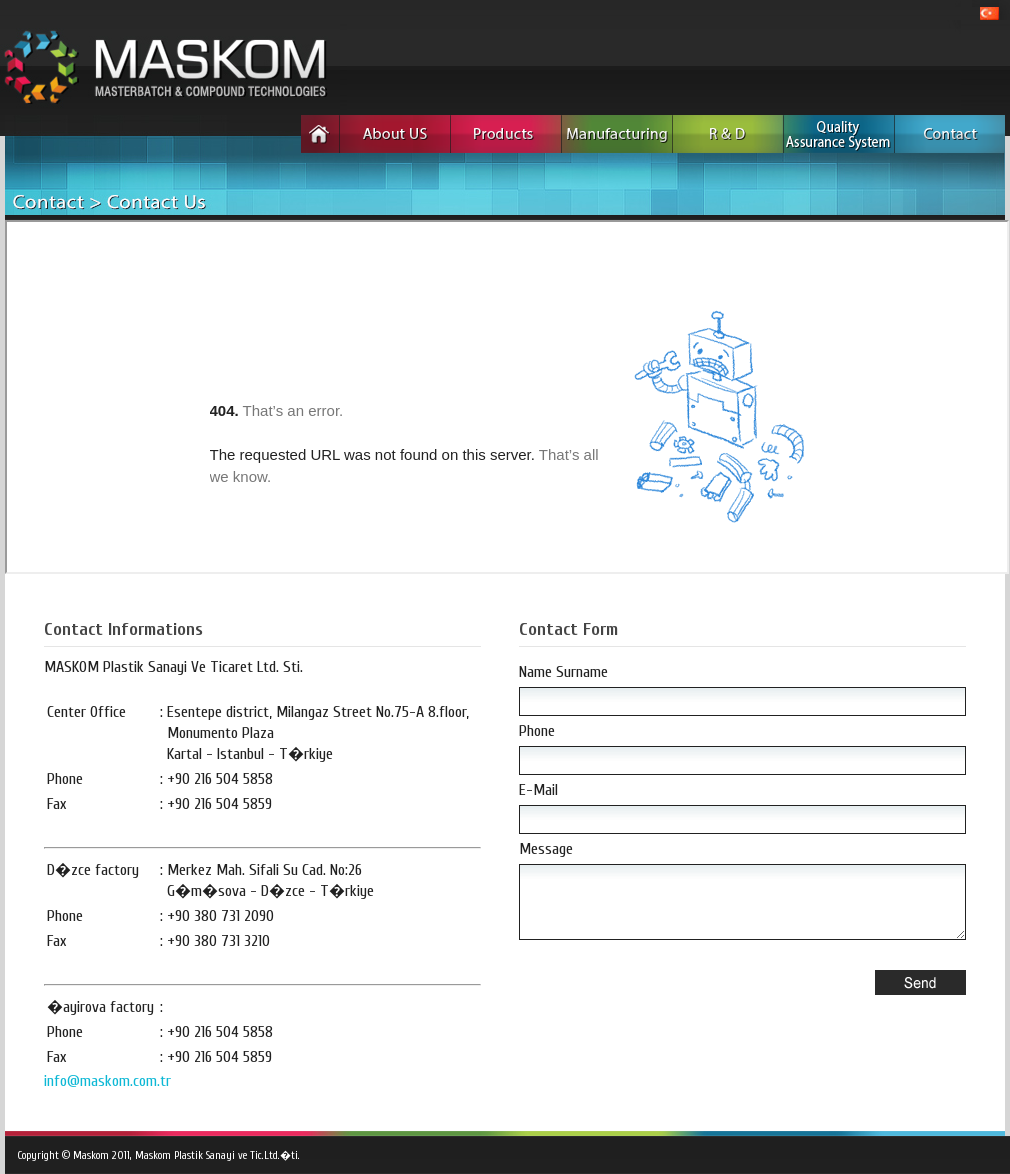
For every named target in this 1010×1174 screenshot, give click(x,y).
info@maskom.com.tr (107, 1081)
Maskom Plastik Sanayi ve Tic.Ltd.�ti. (217, 1155)
